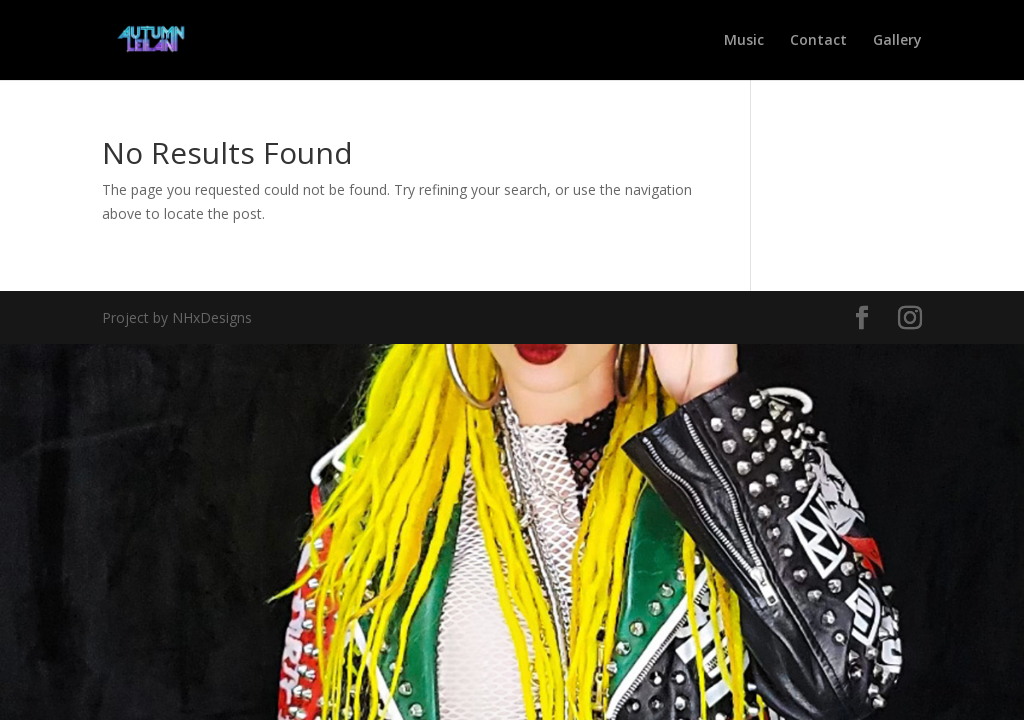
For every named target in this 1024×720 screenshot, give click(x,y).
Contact (818, 41)
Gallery (897, 41)
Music (744, 41)
